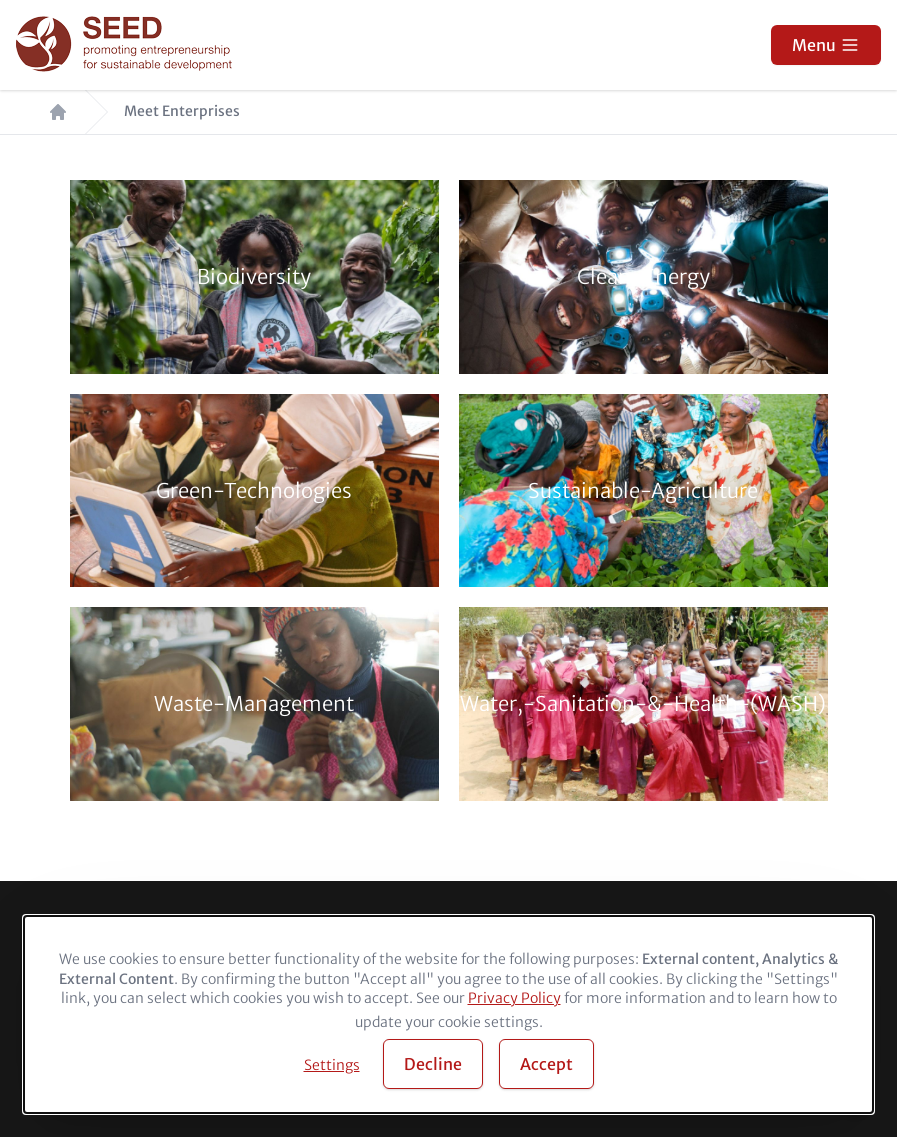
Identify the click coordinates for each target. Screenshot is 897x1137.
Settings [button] (332, 1065)
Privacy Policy (514, 998)
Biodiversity (254, 277)
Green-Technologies (254, 491)
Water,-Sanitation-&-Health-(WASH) (643, 704)
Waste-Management (254, 704)
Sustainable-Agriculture (643, 491)
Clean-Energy (643, 277)
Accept (546, 1064)
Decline (433, 1064)
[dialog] (448, 1014)
